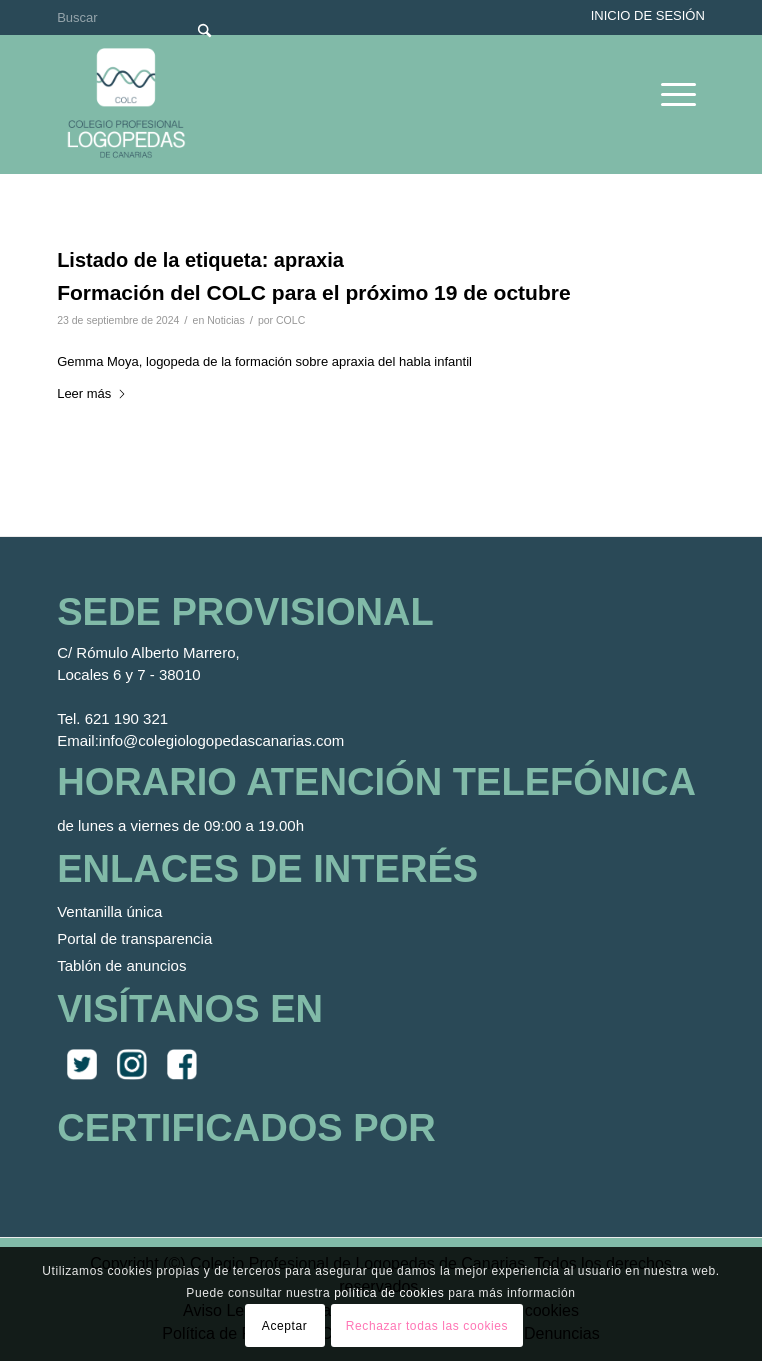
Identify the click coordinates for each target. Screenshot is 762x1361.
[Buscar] (141, 17)
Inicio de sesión (648, 15)
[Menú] (668, 94)
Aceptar (285, 1326)
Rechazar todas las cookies (427, 1326)
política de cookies (389, 1293)
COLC (290, 320)
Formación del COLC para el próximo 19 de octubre (313, 292)
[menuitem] (668, 94)
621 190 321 (126, 718)
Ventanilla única (109, 911)
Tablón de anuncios (121, 965)
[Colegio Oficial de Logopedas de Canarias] (318, 104)
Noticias (225, 320)
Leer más (92, 393)
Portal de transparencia (134, 938)
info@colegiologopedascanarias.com (221, 740)
